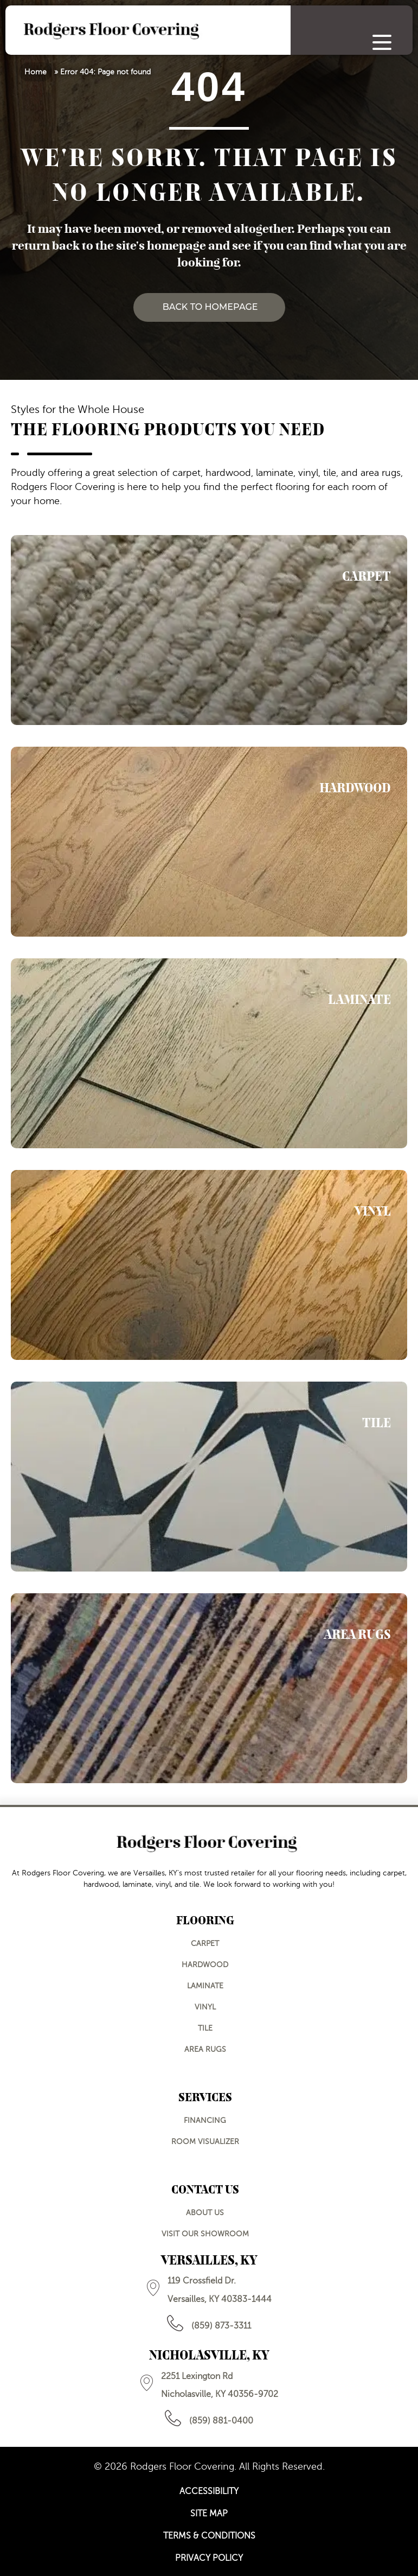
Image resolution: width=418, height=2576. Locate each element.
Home (35, 72)
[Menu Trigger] (382, 42)
